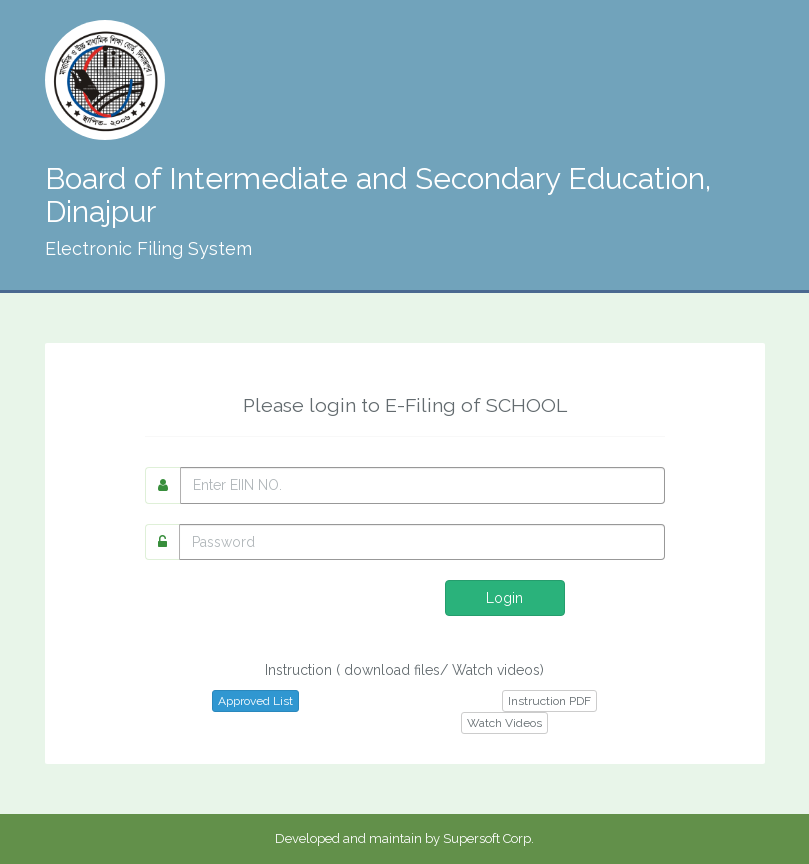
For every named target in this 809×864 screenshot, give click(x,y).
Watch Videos (504, 723)
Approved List (255, 701)
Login (504, 598)
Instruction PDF (549, 701)
